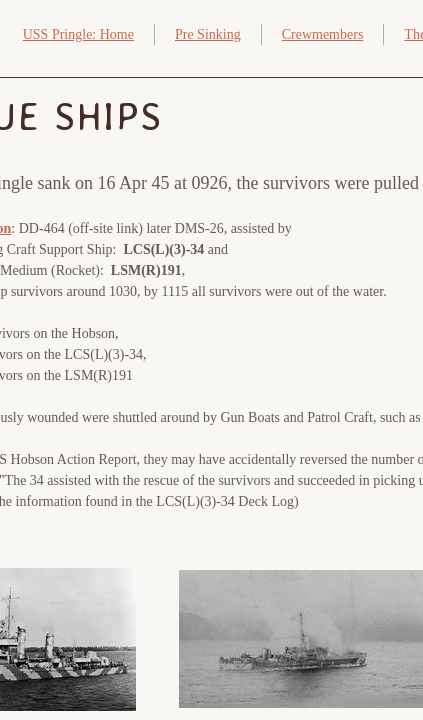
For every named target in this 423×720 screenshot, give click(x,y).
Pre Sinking (208, 34)
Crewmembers (323, 34)
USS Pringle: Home (78, 34)
